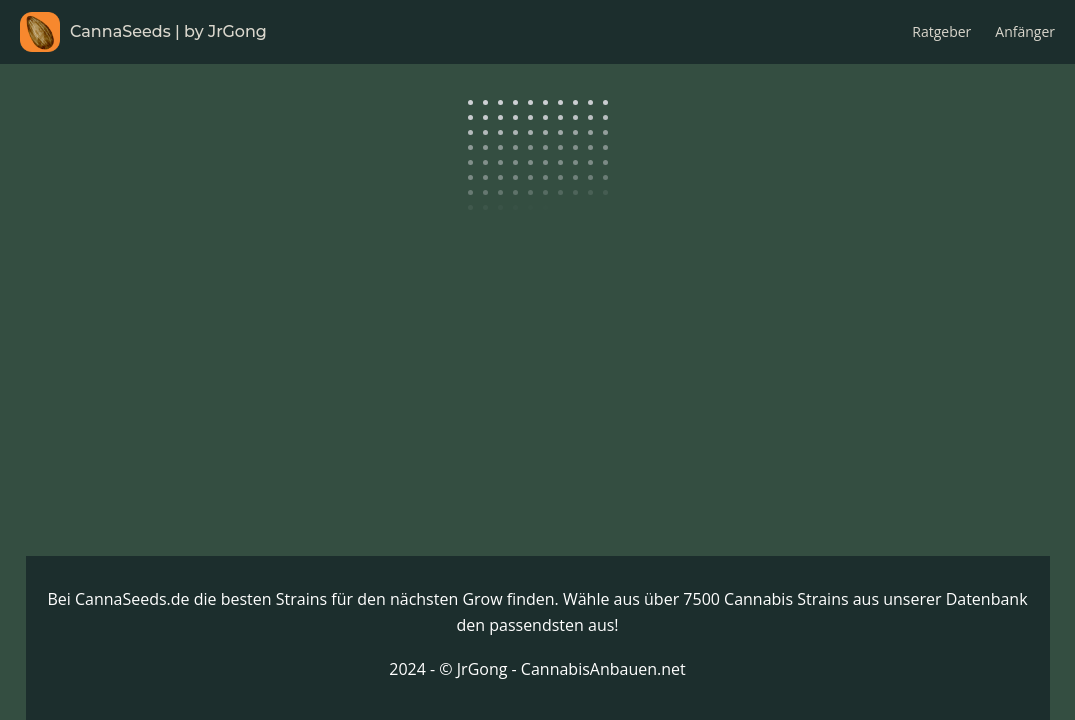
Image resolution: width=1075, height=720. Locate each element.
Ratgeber (941, 31)
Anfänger (1025, 31)
